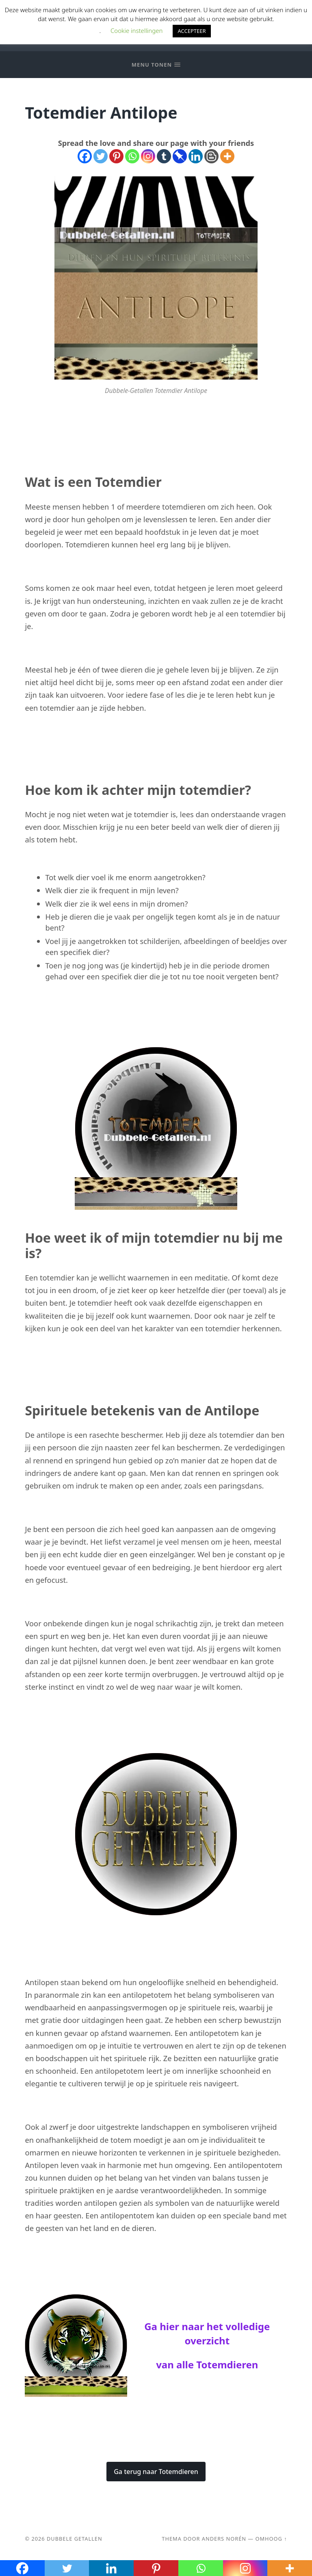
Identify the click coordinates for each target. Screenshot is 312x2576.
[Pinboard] (180, 156)
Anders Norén (224, 2538)
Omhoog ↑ (271, 2538)
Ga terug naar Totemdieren (156, 2471)
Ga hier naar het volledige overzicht (207, 2333)
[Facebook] (85, 156)
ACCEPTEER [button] (192, 31)
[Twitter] (100, 156)
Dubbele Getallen (74, 2538)
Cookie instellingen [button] (136, 30)
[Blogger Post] (211, 156)
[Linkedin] (195, 156)
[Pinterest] (116, 156)
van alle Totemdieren (207, 2364)
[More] (227, 156)
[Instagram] (148, 156)
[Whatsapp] (132, 156)
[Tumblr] (164, 156)
